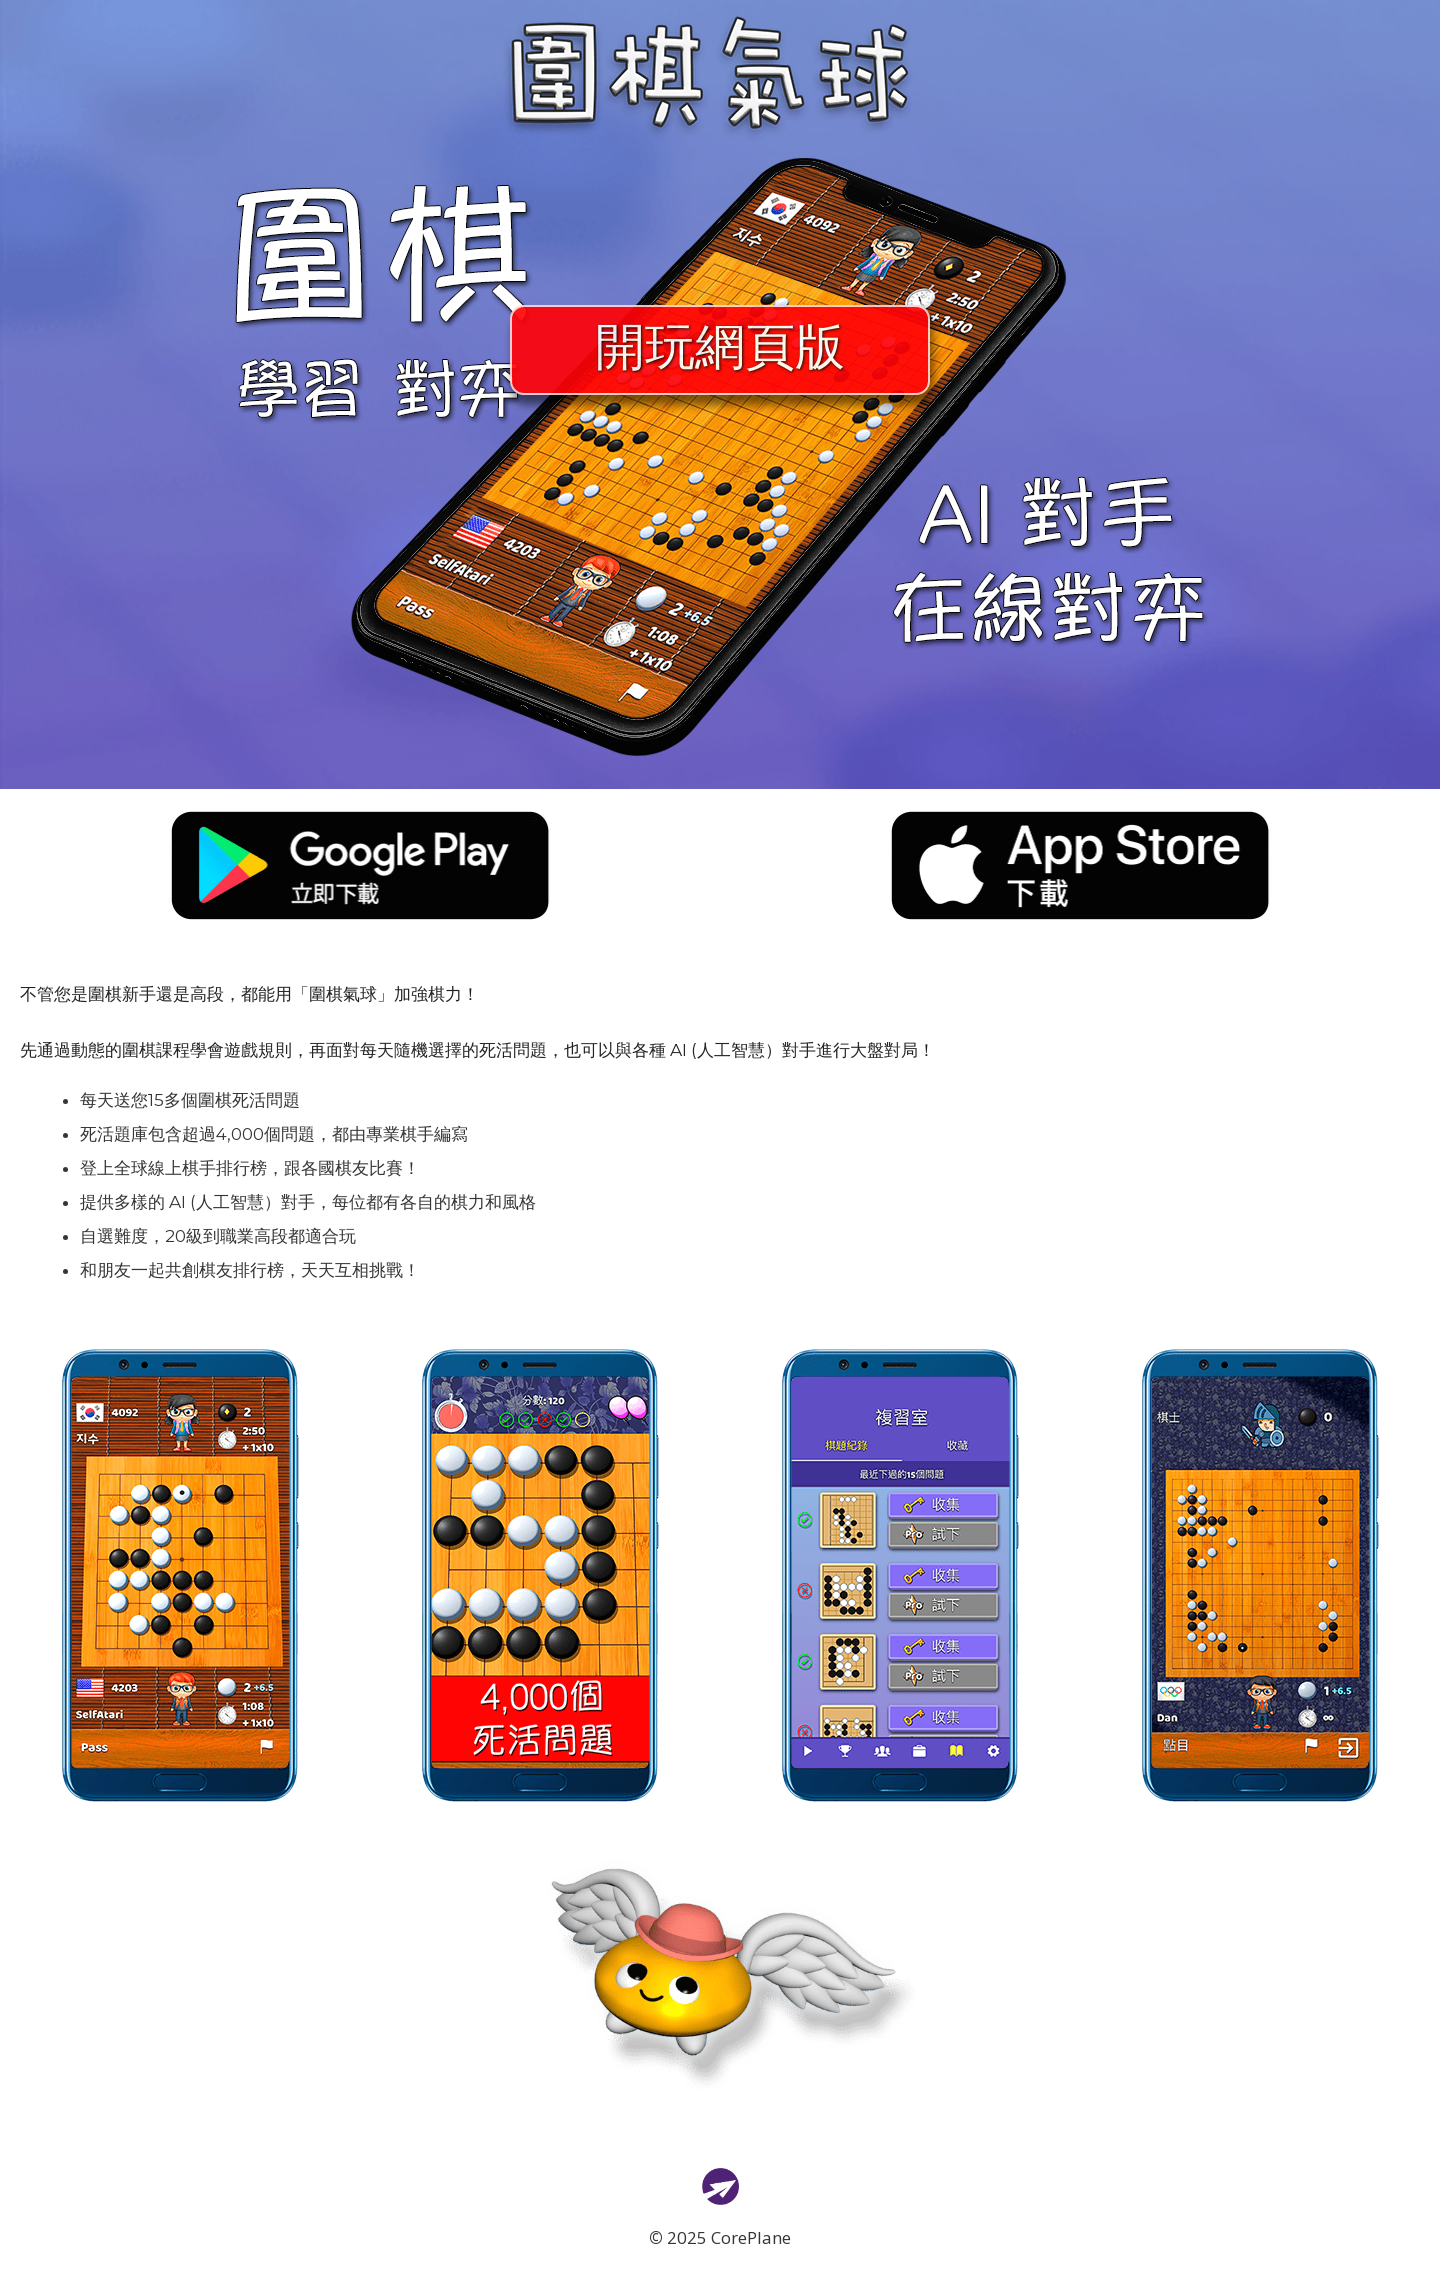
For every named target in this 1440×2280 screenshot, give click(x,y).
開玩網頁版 (720, 350)
